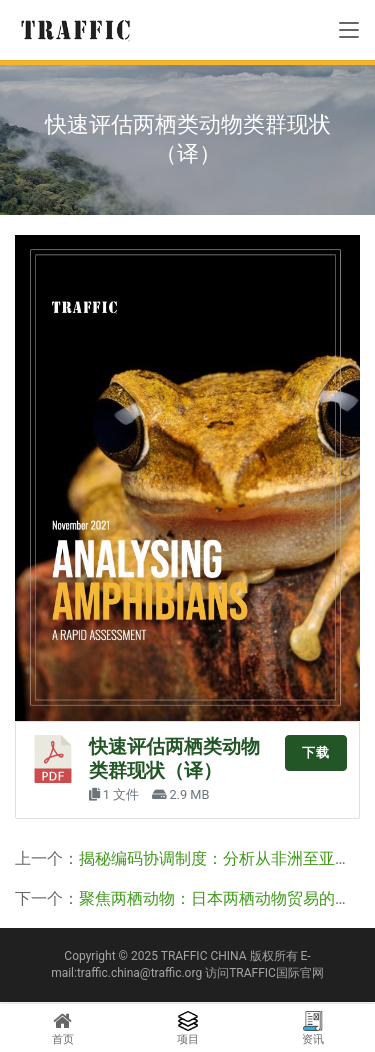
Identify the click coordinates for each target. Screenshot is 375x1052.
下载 (316, 752)
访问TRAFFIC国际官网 (264, 973)
